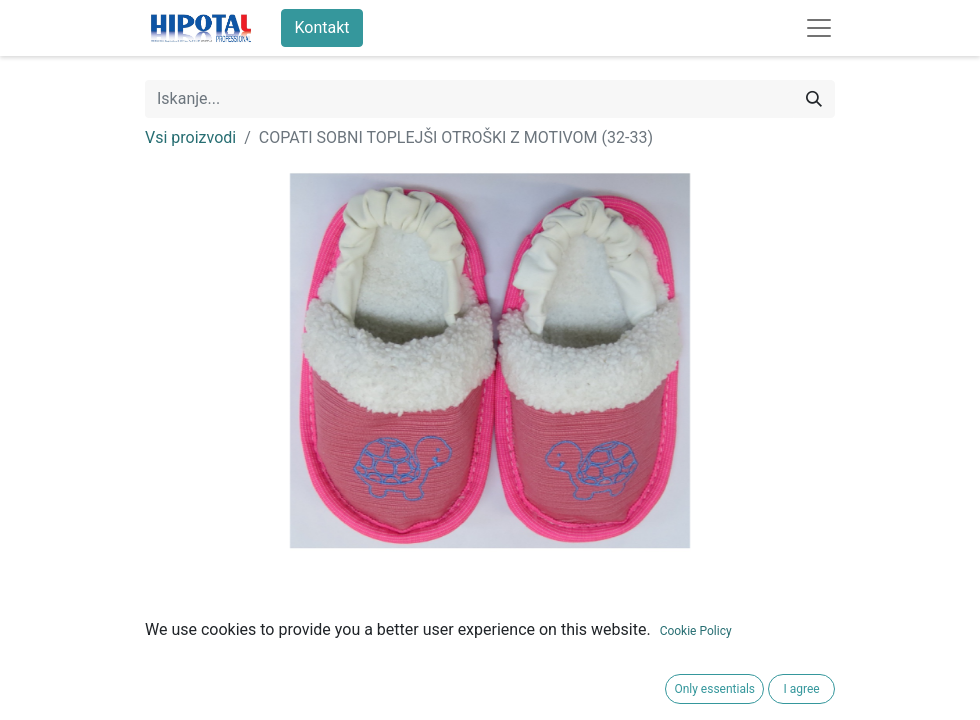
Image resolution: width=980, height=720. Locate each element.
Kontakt (321, 27)
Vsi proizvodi (190, 137)
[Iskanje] (814, 99)
